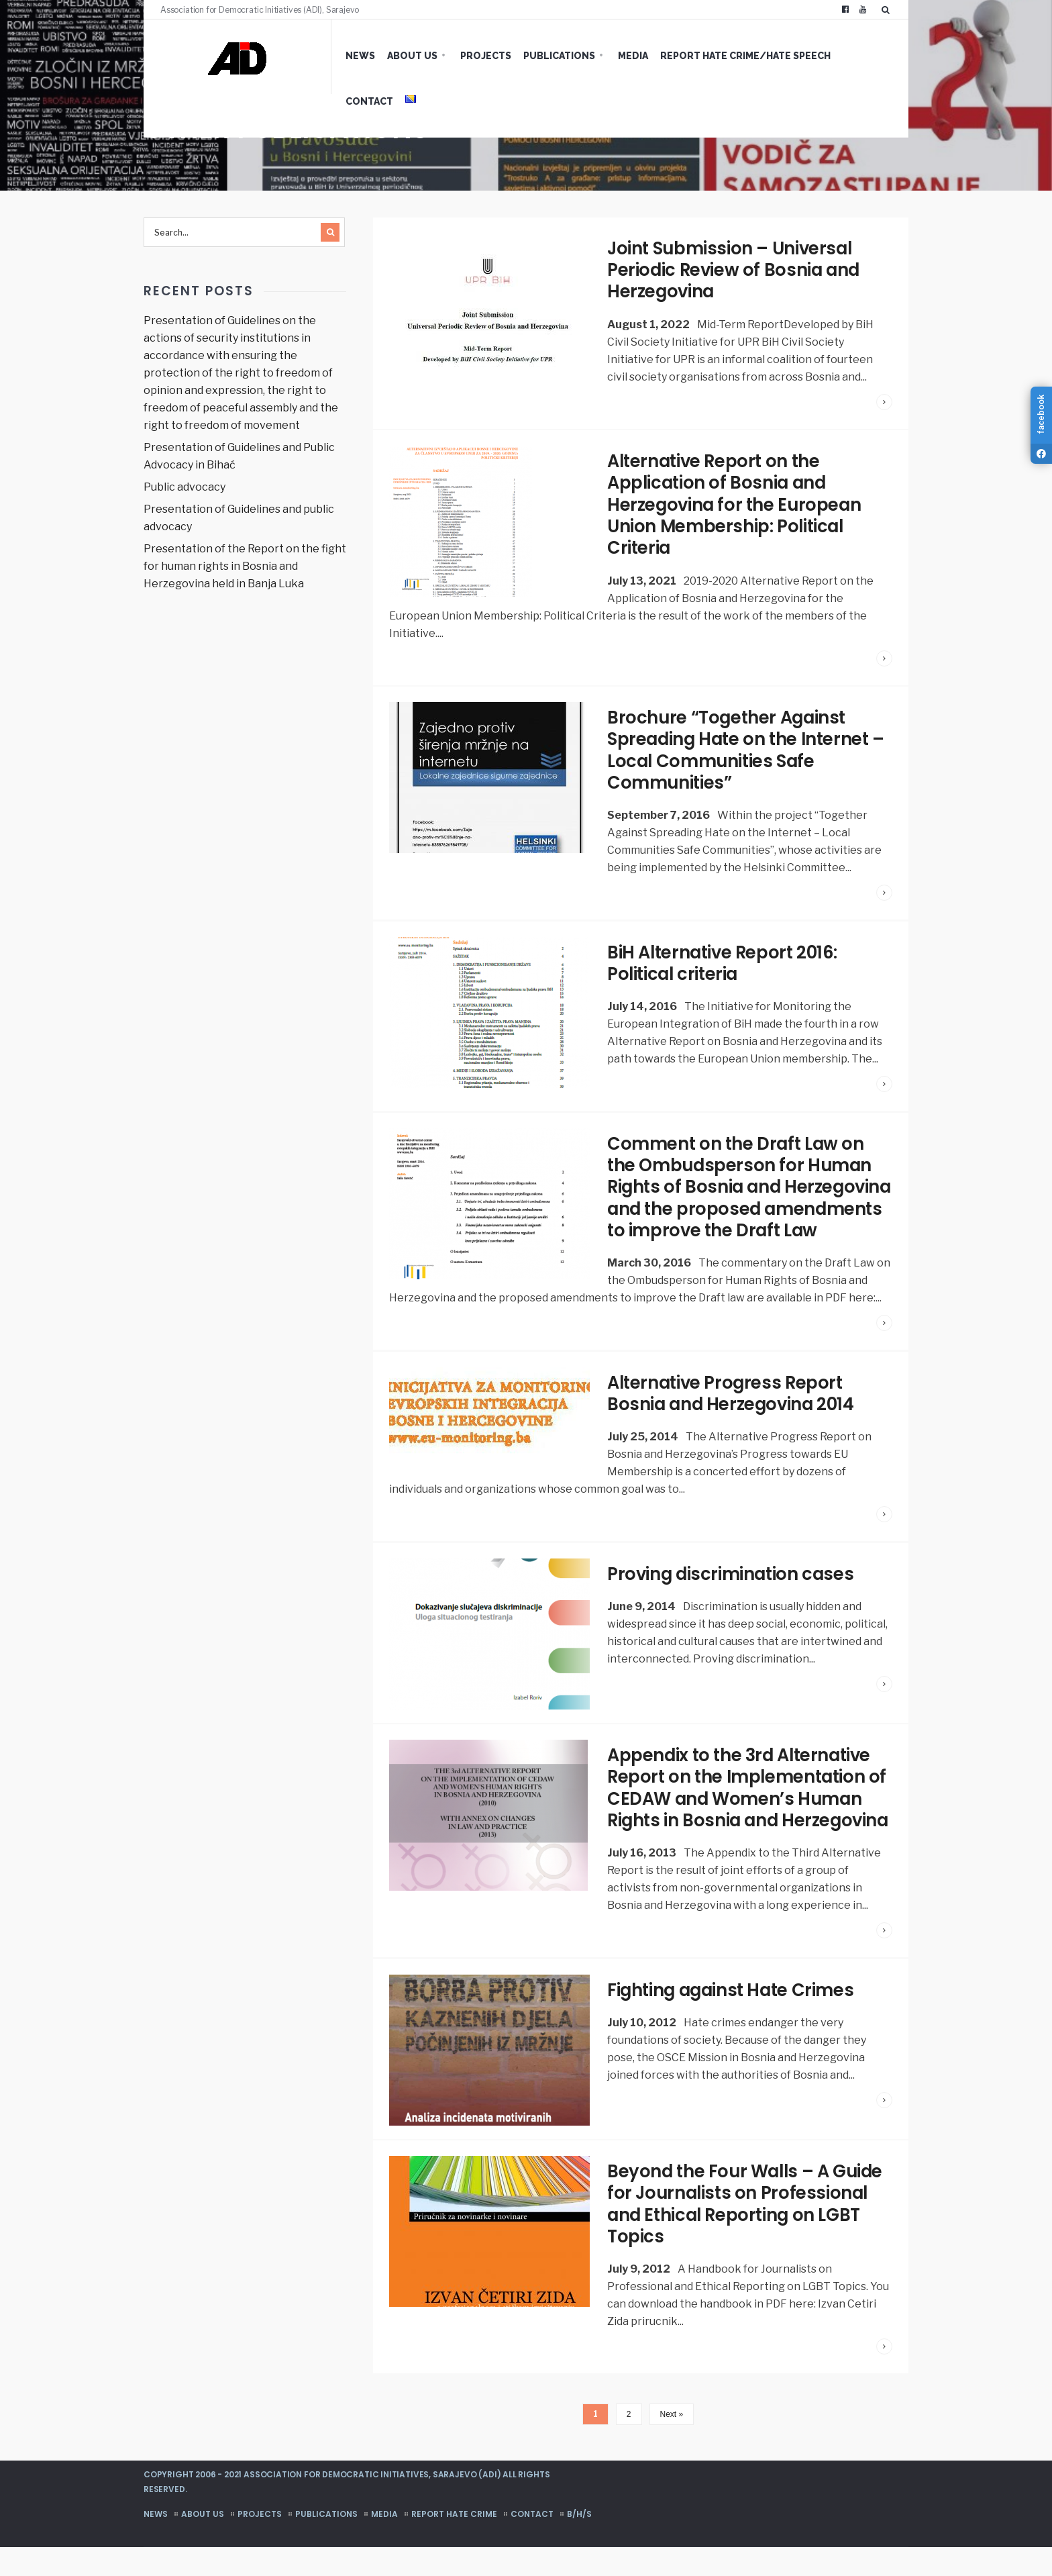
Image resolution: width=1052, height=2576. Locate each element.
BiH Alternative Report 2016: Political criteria (725, 958)
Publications (539, 55)
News (340, 55)
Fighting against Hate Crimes (733, 2020)
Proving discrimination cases (732, 1585)
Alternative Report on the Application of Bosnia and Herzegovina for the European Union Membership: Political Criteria (736, 503)
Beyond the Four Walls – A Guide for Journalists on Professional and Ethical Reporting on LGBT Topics (748, 2233)
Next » (672, 2443)
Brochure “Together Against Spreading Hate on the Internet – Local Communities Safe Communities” (748, 746)
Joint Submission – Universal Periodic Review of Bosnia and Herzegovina (735, 269)
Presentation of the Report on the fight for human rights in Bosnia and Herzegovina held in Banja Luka (245, 566)
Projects (465, 55)
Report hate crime (454, 2542)
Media (613, 55)
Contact (846, 55)
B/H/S (579, 2542)
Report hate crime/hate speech (725, 55)
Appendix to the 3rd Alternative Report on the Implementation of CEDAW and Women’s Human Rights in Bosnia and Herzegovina (747, 1809)
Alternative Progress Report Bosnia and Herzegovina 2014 (732, 1406)
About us (392, 55)
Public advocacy (184, 487)
